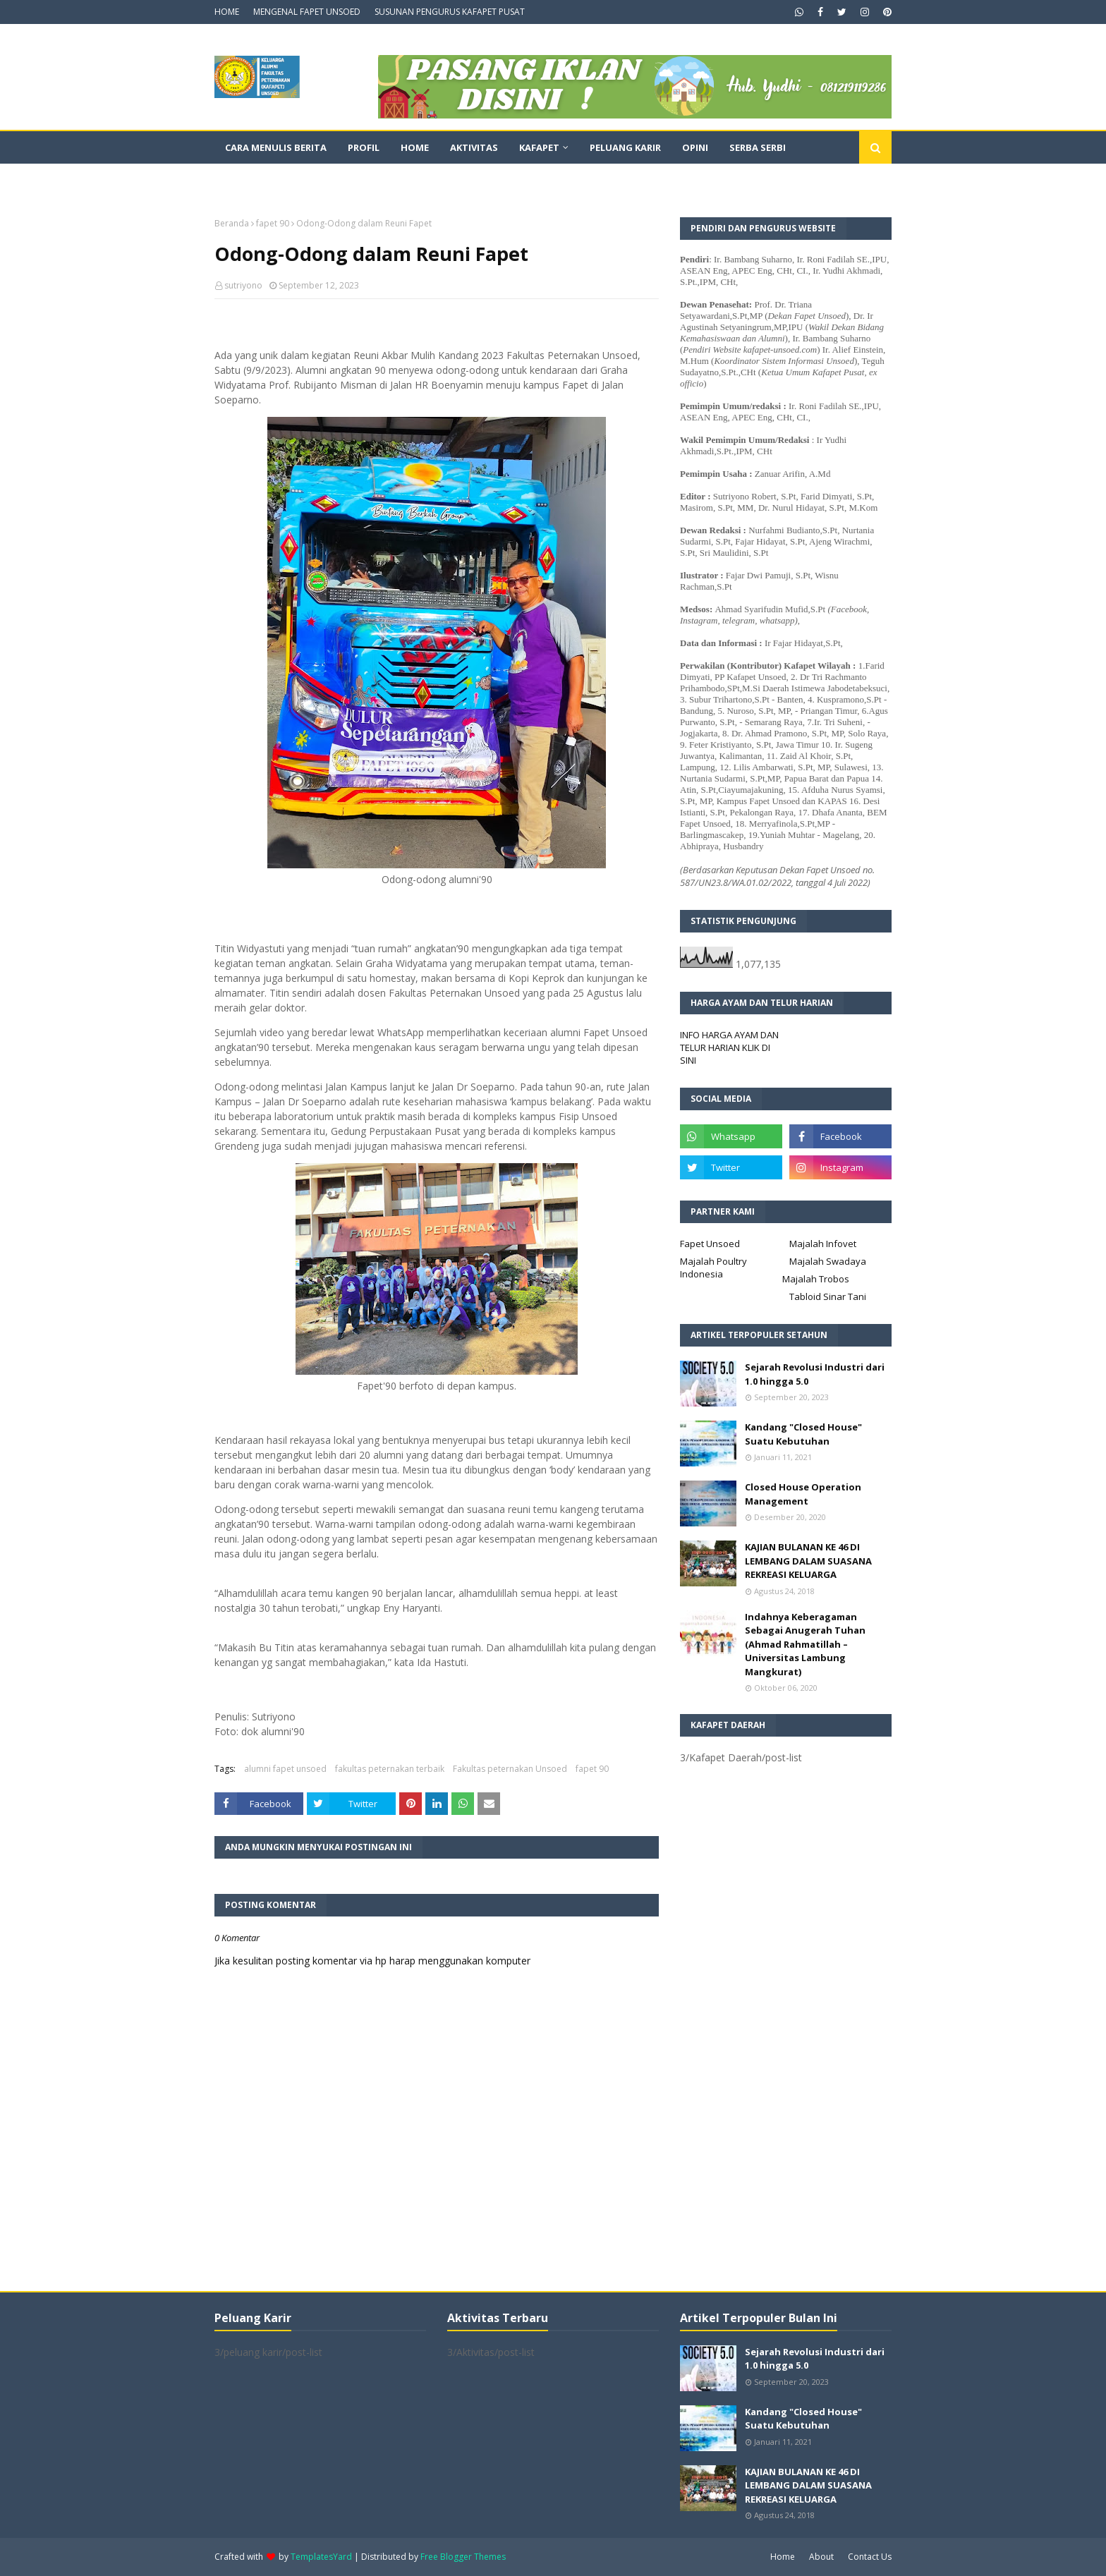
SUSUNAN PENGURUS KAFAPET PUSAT (450, 12)
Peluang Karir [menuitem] (625, 147)
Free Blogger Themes (463, 2557)
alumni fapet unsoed (285, 1769)
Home (782, 2557)
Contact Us (870, 2557)
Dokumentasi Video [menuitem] (274, 180)
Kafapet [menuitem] (539, 147)
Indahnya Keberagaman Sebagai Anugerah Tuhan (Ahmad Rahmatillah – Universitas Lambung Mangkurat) (805, 1644)
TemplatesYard (321, 2557)
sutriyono (243, 285)
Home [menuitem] (415, 147)
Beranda (231, 223)
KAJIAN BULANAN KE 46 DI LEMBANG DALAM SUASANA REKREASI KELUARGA (808, 1561)
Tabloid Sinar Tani (827, 1296)
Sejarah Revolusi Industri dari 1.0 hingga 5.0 (815, 1374)
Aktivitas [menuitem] (474, 147)
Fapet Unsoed (710, 1243)
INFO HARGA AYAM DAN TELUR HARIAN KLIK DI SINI (729, 1047)
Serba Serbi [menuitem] (757, 147)
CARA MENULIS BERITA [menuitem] (276, 147)
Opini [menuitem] (695, 147)
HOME (226, 12)
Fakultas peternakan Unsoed (510, 1769)
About (821, 2557)
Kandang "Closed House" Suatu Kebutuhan (803, 1434)
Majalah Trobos (815, 1278)
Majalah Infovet (822, 1243)
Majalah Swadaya (827, 1261)
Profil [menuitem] (363, 147)
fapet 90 (272, 223)
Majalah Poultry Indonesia (713, 1267)
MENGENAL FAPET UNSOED (306, 12)
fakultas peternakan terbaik (389, 1769)
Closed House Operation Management (803, 1494)
